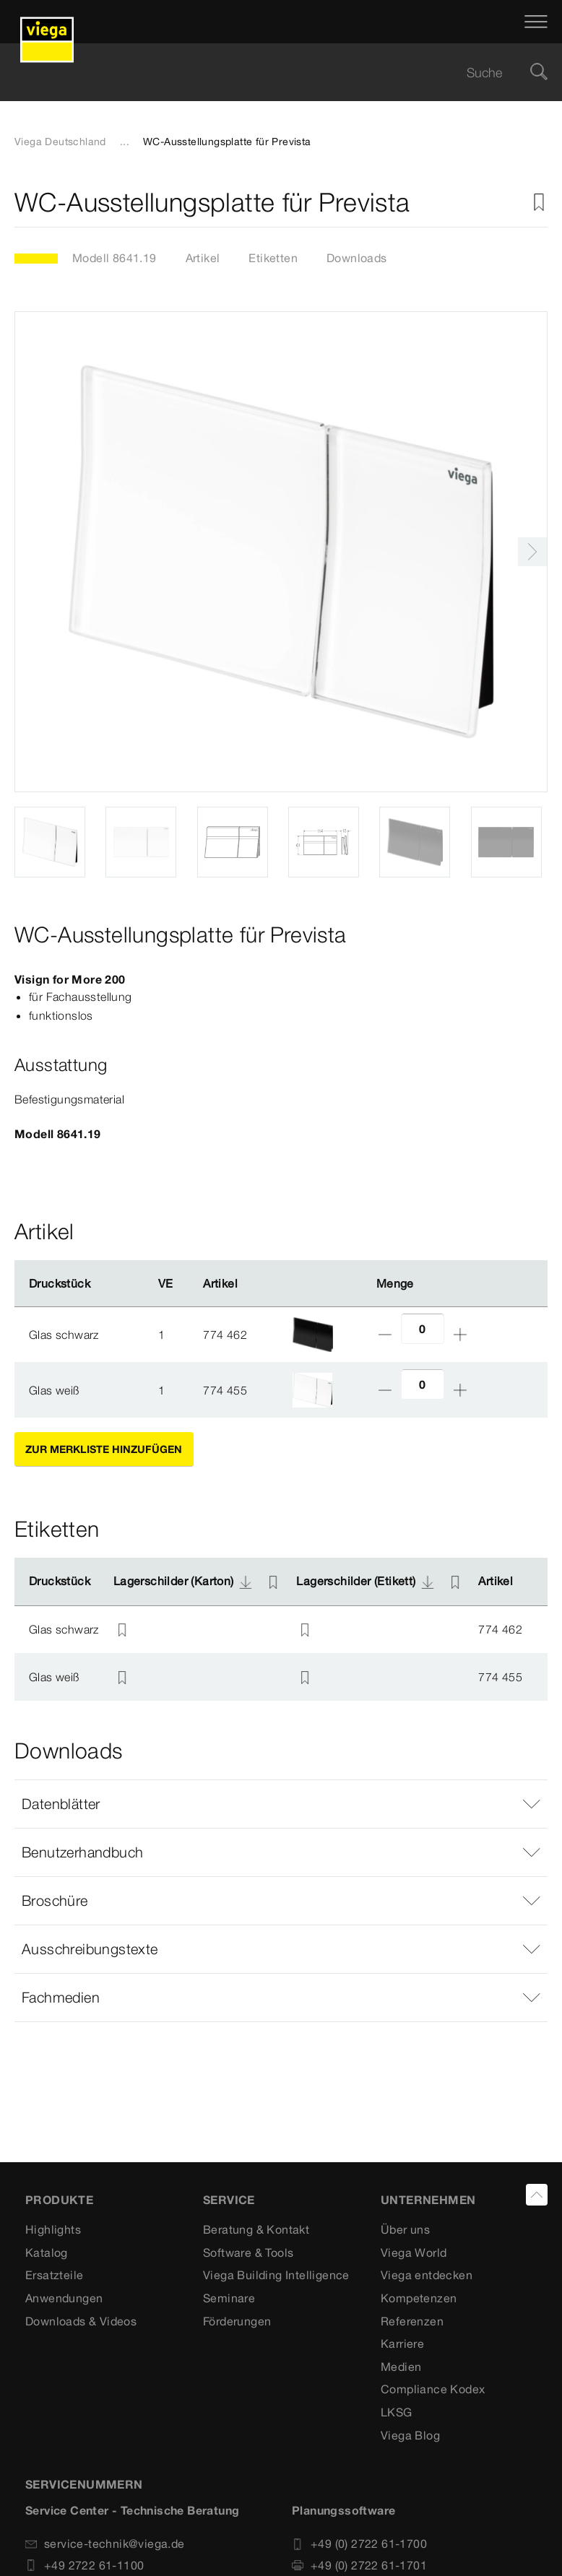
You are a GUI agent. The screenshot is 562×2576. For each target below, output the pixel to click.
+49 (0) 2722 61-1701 (359, 2565)
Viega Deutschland (60, 141)
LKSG (396, 2412)
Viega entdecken (426, 2275)
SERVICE (229, 2200)
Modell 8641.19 (114, 258)
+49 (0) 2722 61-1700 (359, 2543)
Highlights (53, 2229)
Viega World (413, 2252)
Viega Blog (410, 2435)
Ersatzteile (54, 2275)
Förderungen (237, 2321)
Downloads (357, 258)
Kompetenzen (419, 2298)
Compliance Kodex (433, 2389)
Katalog (46, 2252)
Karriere (402, 2343)
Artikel (203, 258)
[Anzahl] (422, 1328)
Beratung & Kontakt (256, 2229)
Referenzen (412, 2321)
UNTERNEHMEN (428, 2200)
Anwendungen (64, 2298)
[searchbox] (268, 72)
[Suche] (539, 72)
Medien (401, 2366)
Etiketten (273, 258)
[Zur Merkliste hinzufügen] (539, 203)
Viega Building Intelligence (276, 2275)
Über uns (405, 2229)
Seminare (229, 2298)
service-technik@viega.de (105, 2543)
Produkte (59, 2200)
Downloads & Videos (81, 2321)
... (124, 141)
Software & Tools (248, 2252)
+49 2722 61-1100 (84, 2565)
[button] (281, 1804)
